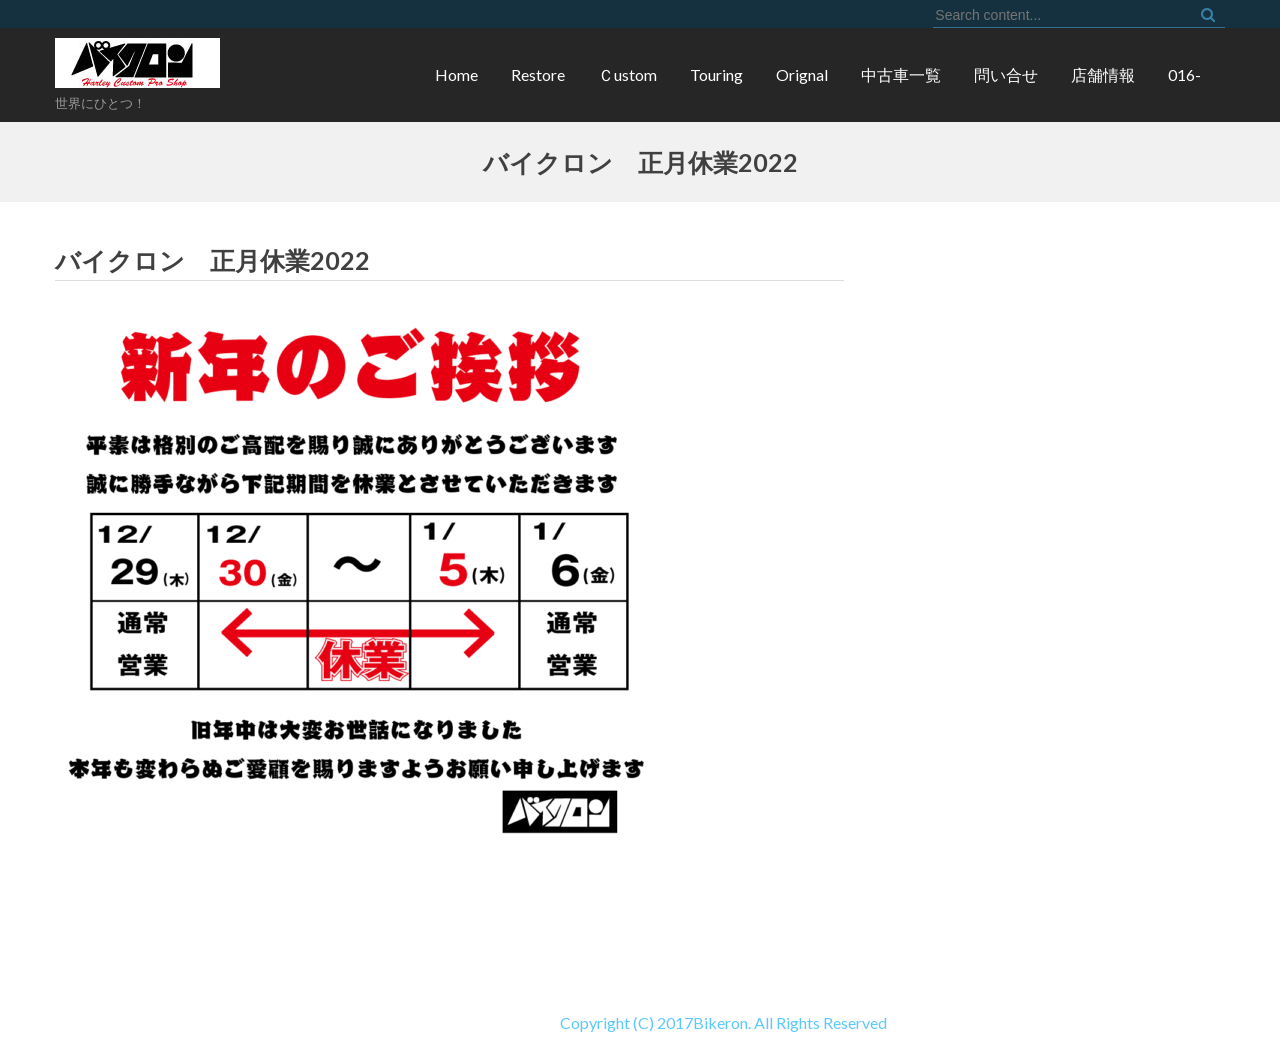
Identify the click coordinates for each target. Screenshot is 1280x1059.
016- (1184, 74)
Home (456, 74)
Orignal (802, 74)
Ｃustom (627, 74)
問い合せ (1006, 74)
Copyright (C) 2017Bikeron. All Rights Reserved (443, 1022)
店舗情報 (1103, 74)
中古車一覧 (901, 74)
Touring (716, 74)
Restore (538, 74)
